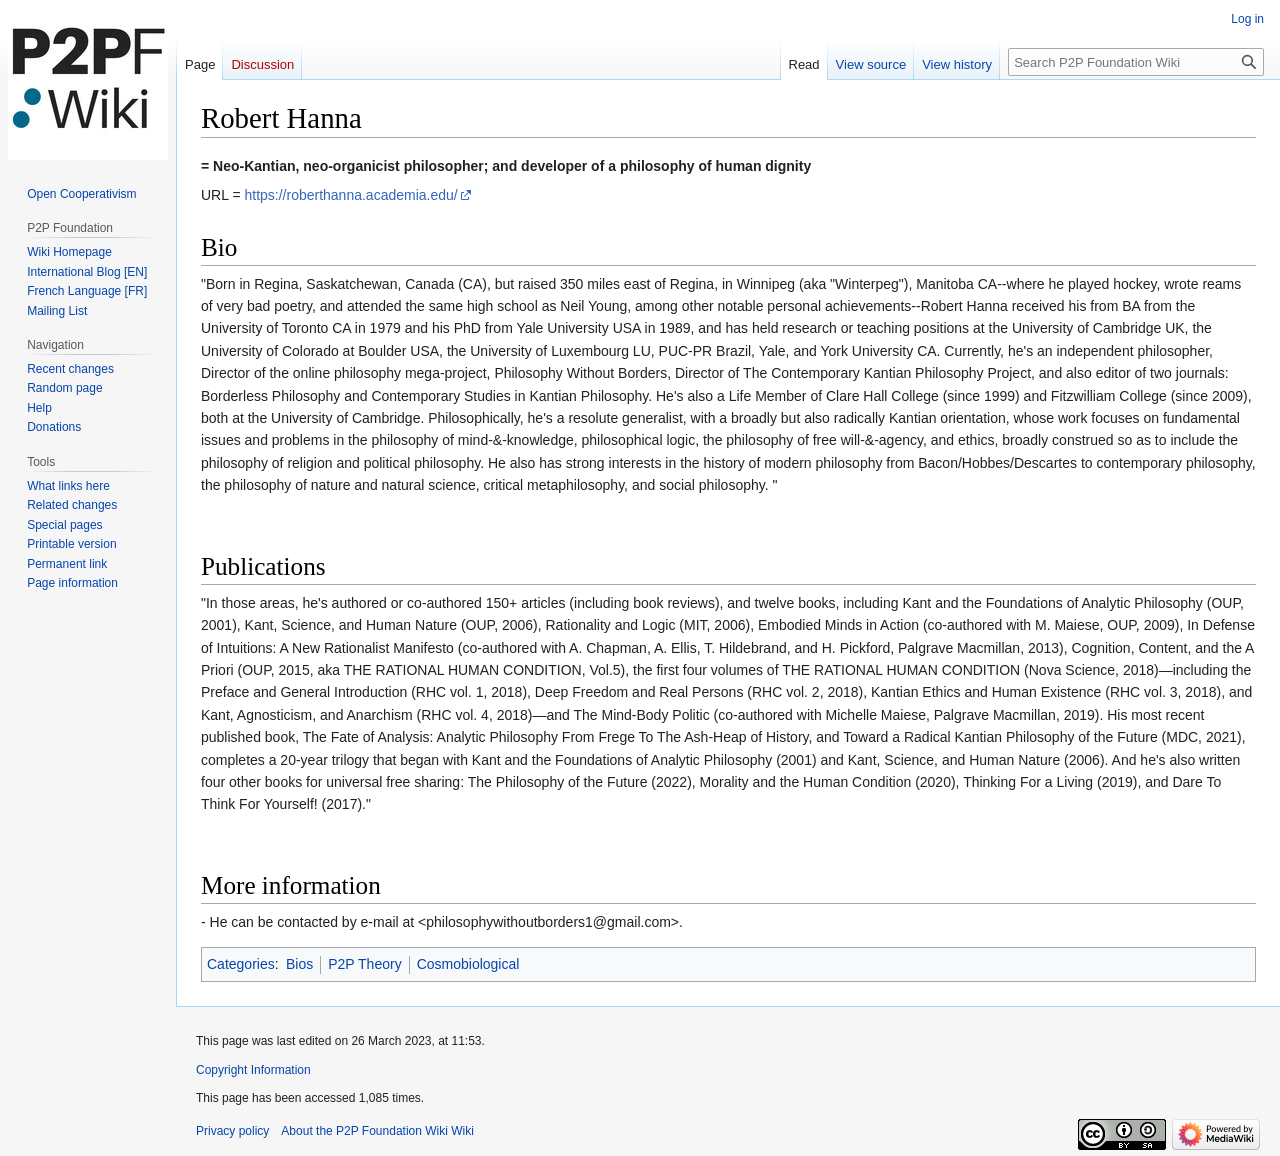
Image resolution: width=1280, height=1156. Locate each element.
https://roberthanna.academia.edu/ (350, 195)
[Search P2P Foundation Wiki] (1136, 62)
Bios (299, 964)
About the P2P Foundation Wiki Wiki (377, 1131)
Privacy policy (232, 1131)
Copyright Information (253, 1070)
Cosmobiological (468, 964)
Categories (241, 964)
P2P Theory (364, 964)
